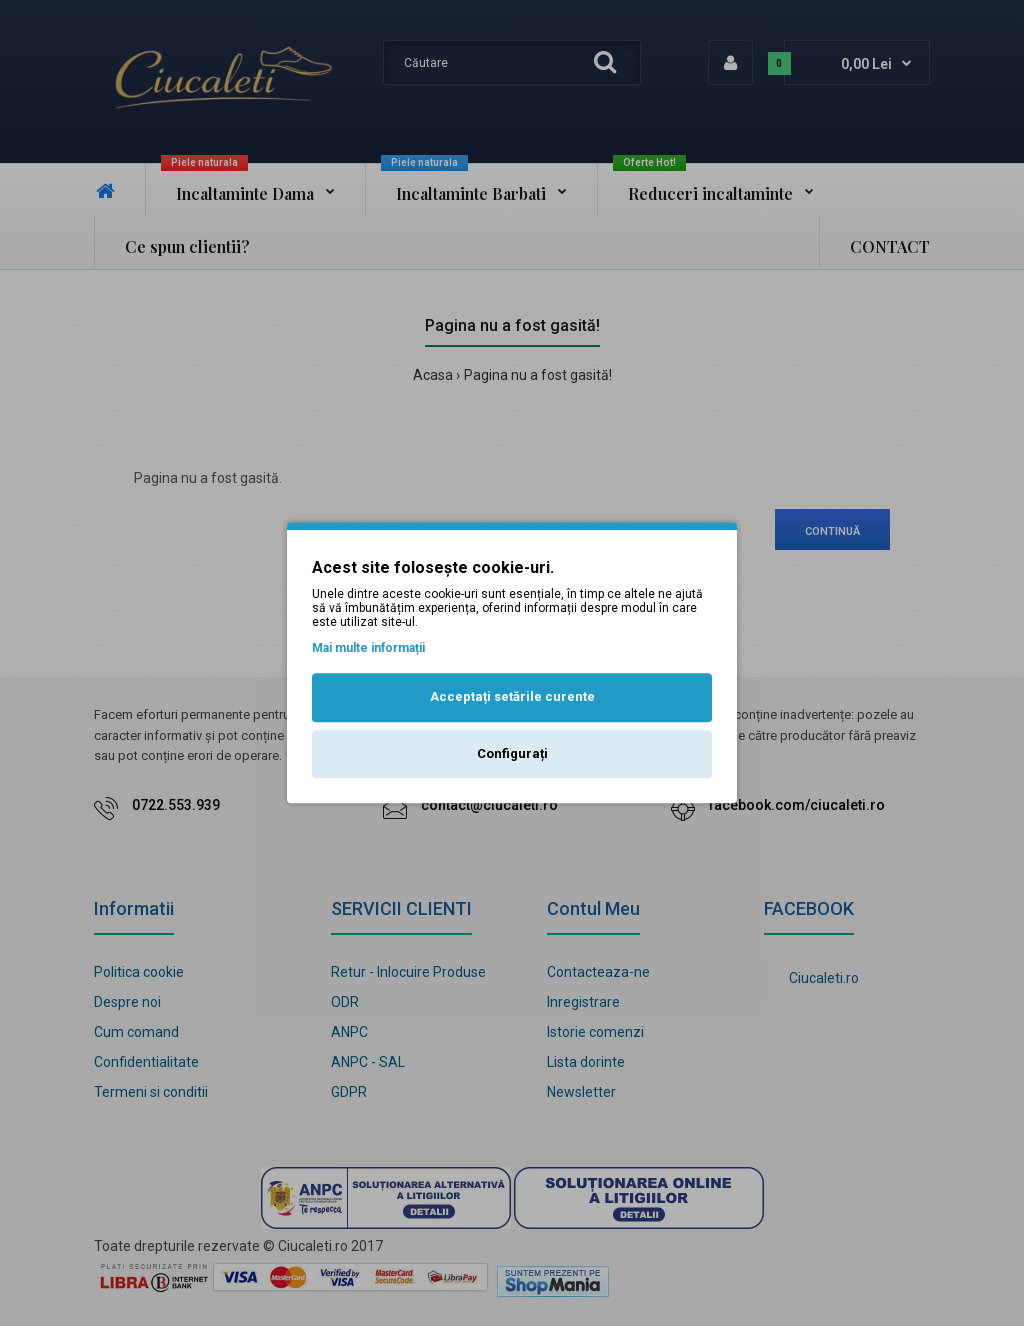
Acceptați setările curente (512, 696)
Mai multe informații (368, 648)
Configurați (512, 753)
